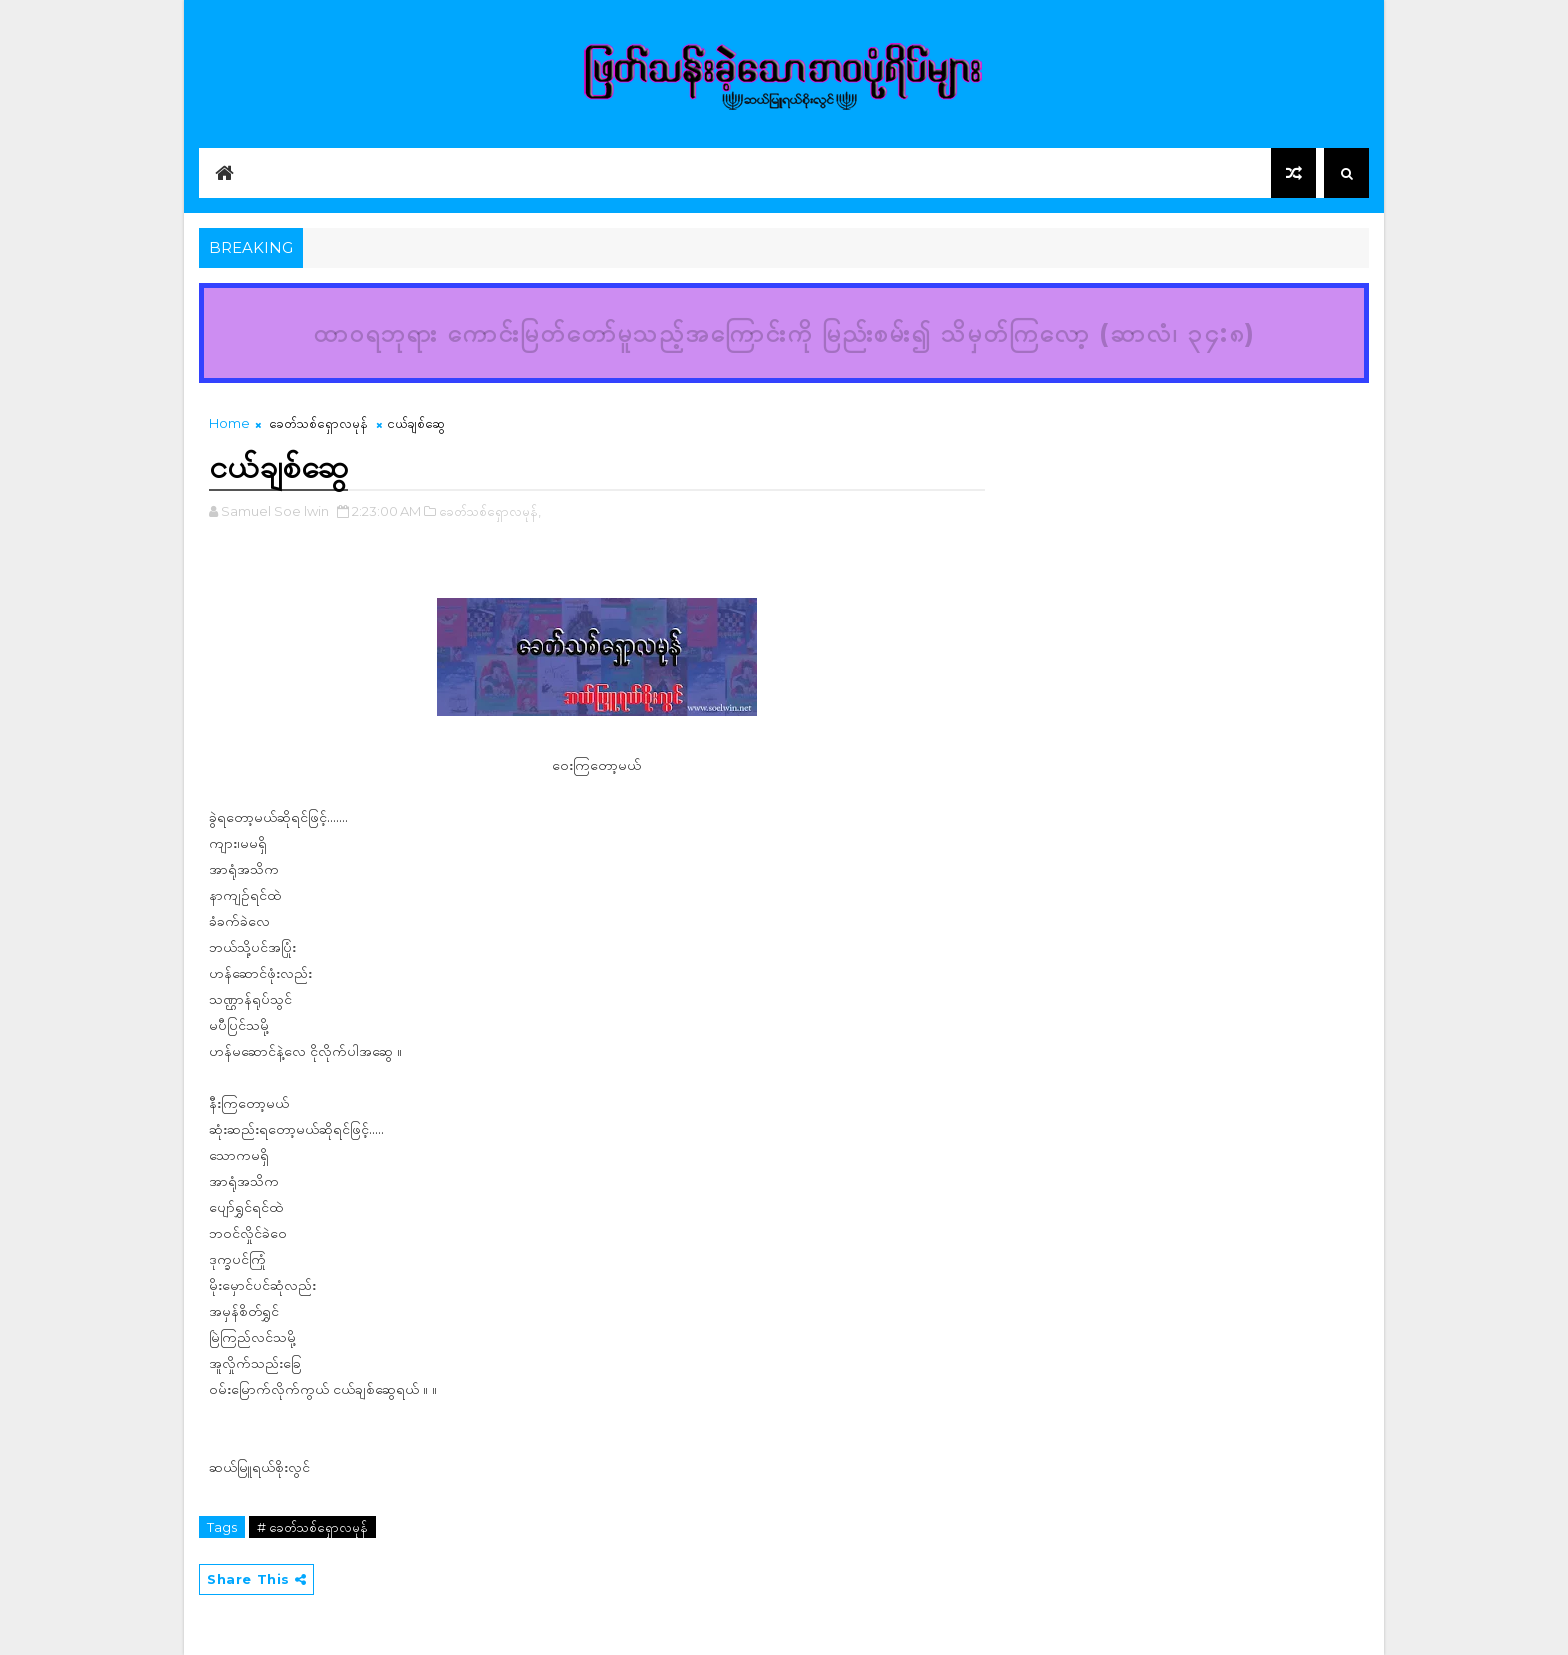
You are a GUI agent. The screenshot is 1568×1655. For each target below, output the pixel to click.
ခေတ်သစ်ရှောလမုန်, (490, 511)
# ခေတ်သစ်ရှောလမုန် (312, 1527)
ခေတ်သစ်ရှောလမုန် (318, 423)
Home (229, 423)
